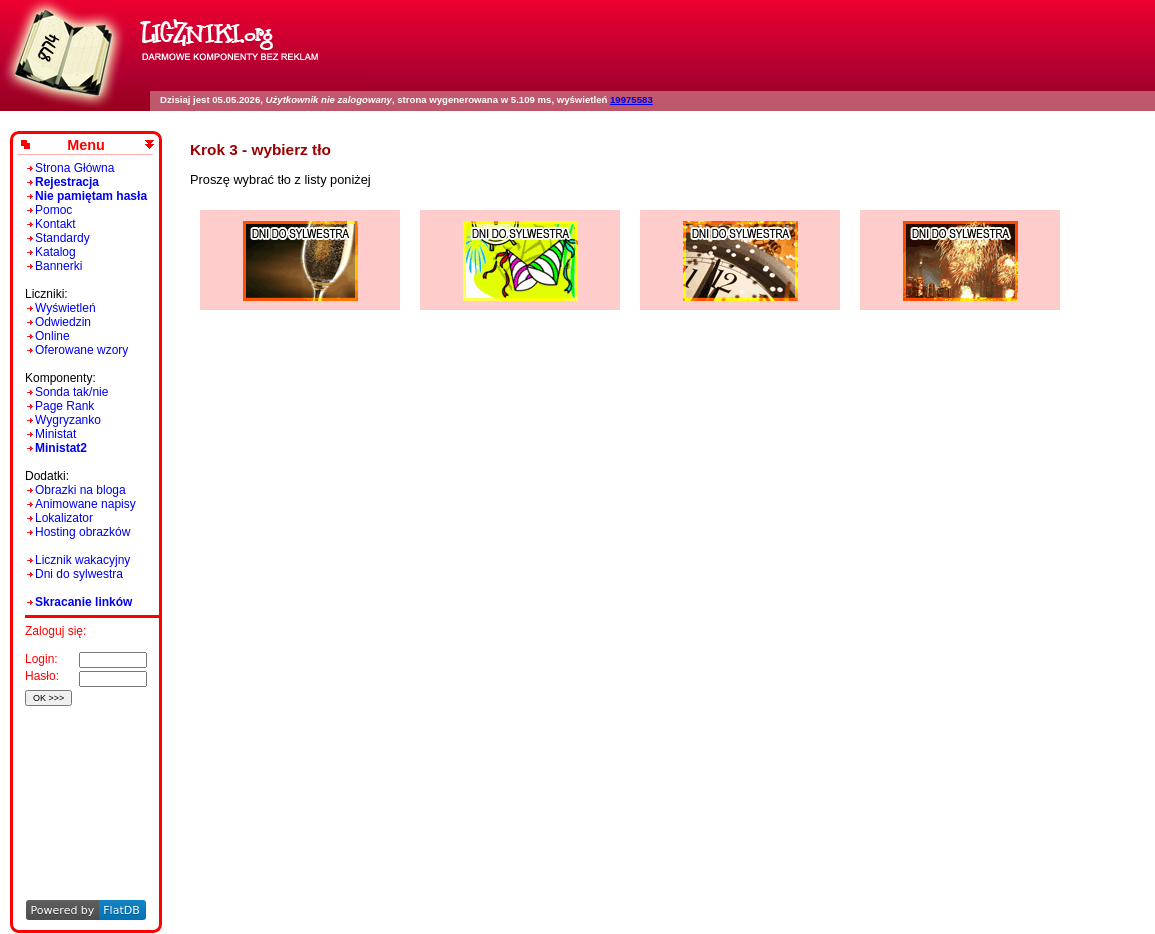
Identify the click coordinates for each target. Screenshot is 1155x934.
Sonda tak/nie (71, 392)
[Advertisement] (82, 775)
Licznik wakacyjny (82, 560)
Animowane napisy (85, 504)
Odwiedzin (63, 322)
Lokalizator (64, 518)
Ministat (55, 434)
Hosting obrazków (82, 532)
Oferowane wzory (81, 350)
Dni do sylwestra (79, 574)
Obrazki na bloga (80, 490)
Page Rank (64, 406)
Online (52, 336)
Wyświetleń (65, 308)
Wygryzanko (68, 420)
